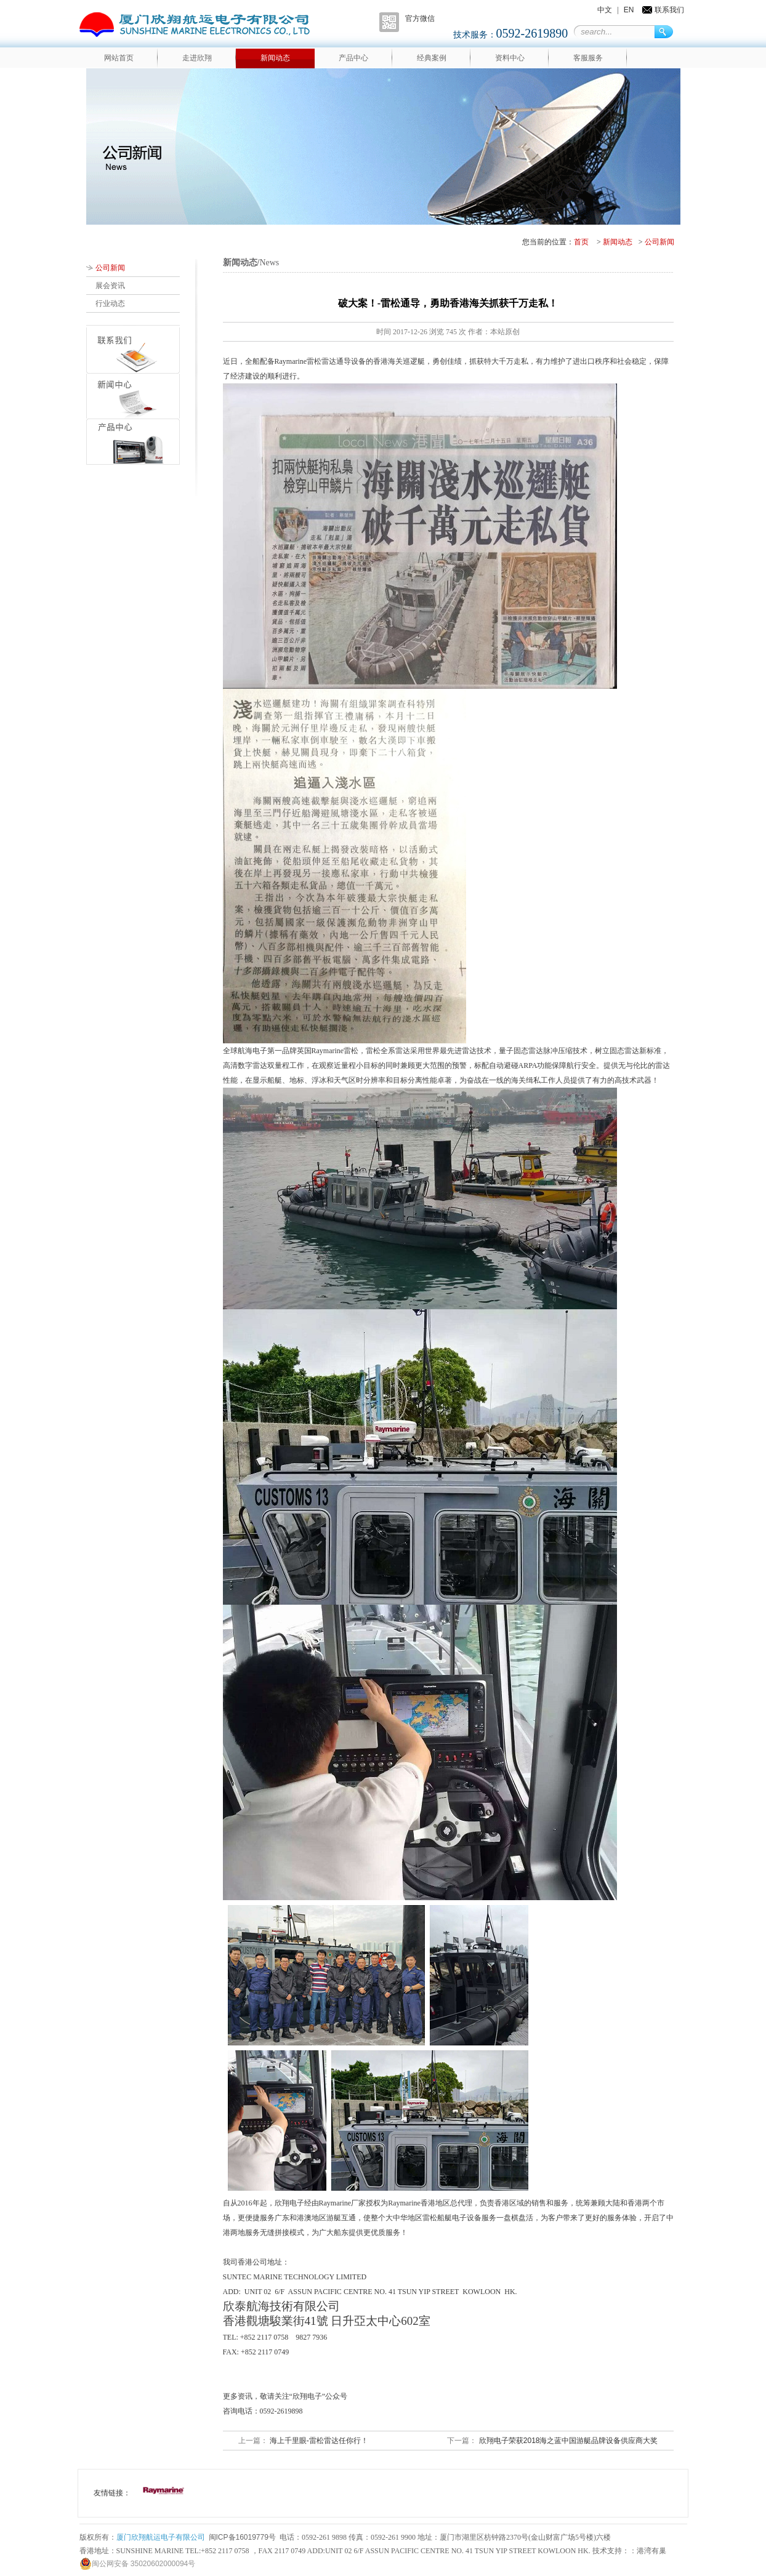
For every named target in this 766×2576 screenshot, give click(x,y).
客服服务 (588, 58)
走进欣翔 (197, 58)
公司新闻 (659, 242)
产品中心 (353, 58)
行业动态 (110, 303)
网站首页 (119, 58)
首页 (581, 242)
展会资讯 (110, 285)
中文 (604, 10)
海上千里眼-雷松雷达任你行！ (318, 2440)
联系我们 (669, 10)
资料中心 (510, 58)
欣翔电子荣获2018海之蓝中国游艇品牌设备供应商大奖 (567, 2440)
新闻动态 (275, 58)
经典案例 (431, 58)
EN (629, 10)
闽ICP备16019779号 (242, 2537)
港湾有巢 (651, 2550)
